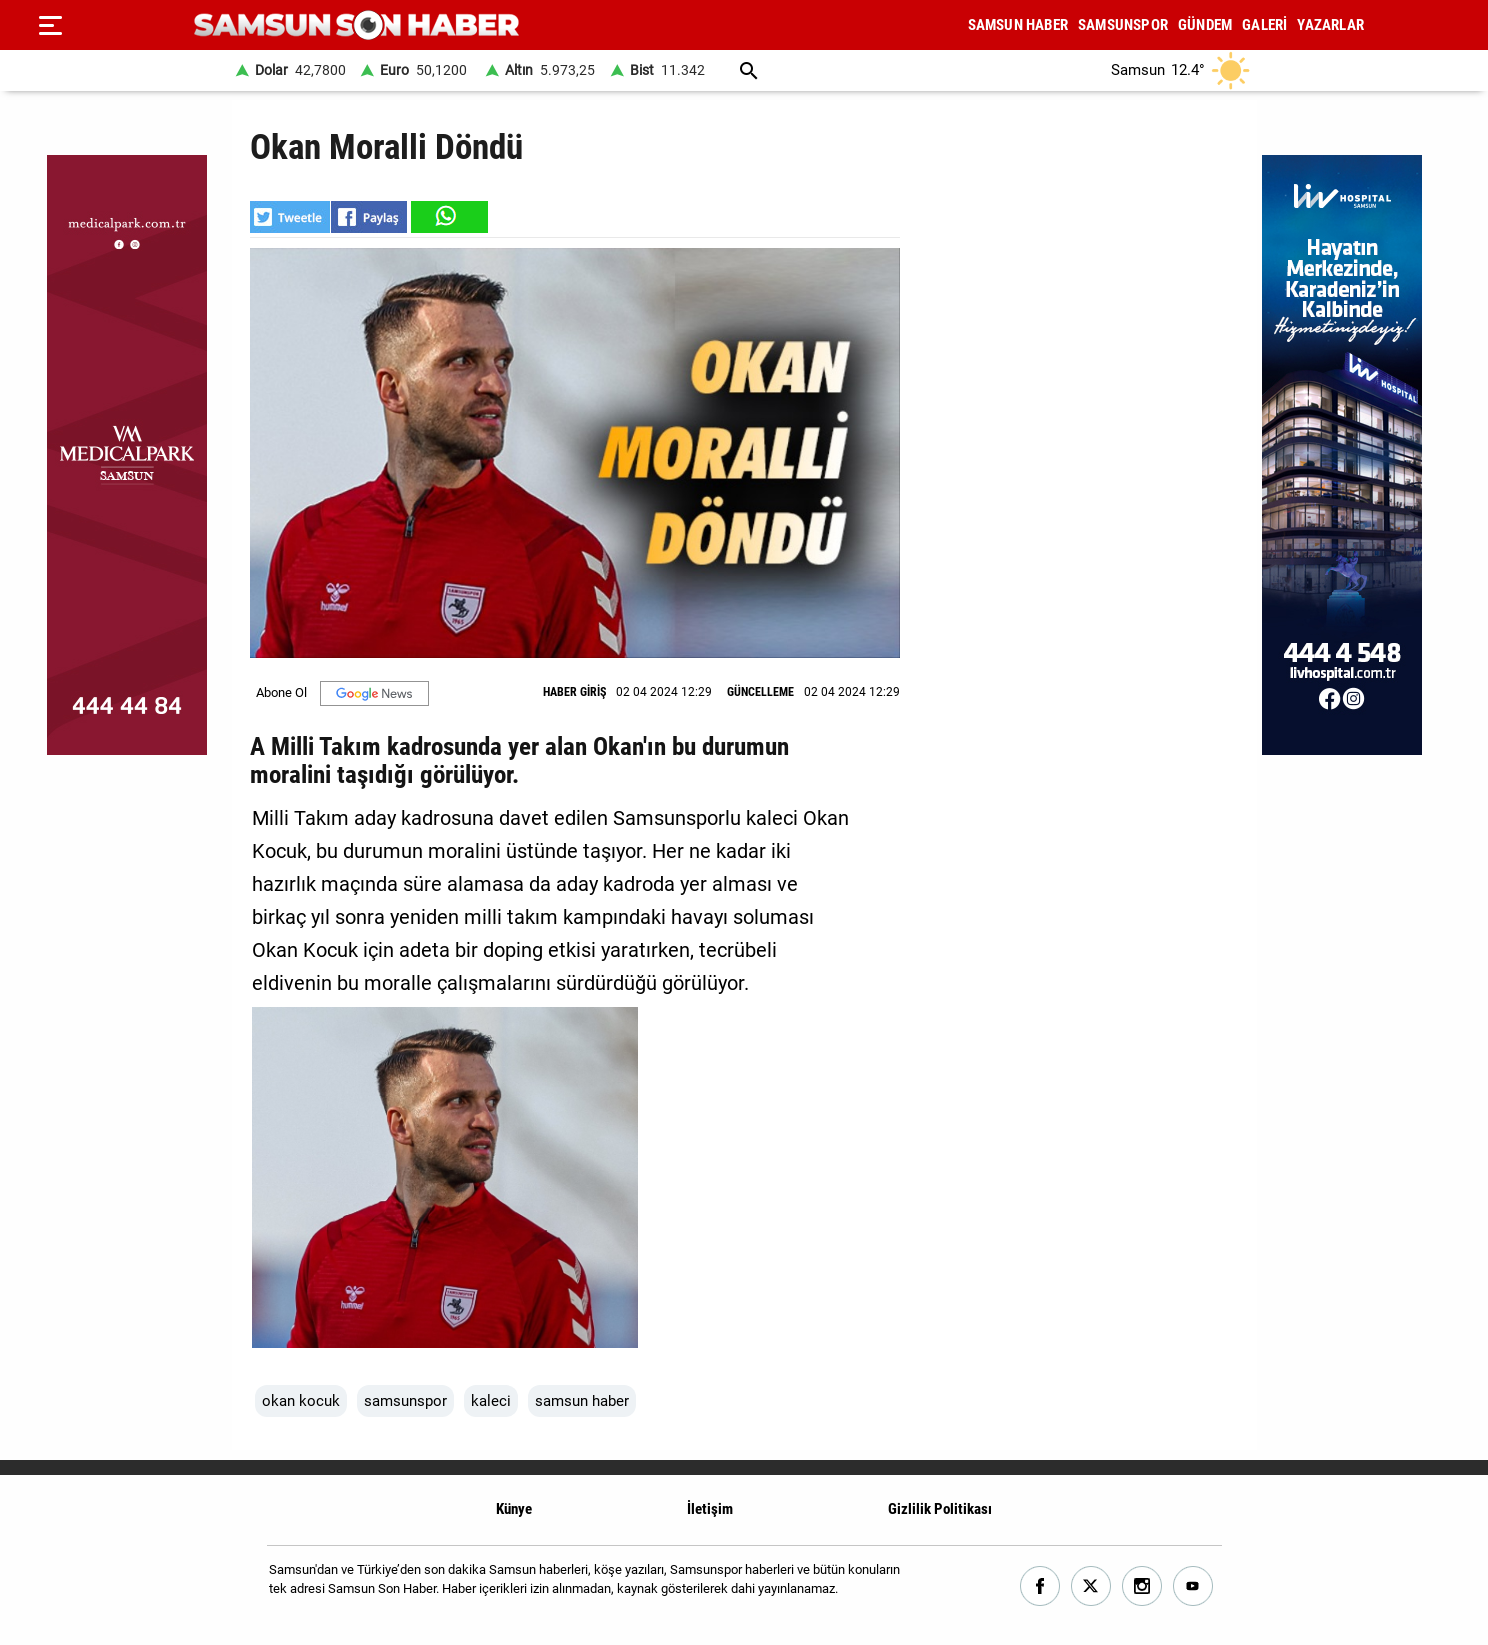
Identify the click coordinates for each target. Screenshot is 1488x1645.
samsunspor (405, 1401)
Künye (514, 1509)
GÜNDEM (1205, 25)
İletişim (710, 1509)
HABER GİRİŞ (574, 692)
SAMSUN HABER (1018, 25)
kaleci (491, 1401)
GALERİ (1264, 25)
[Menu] (50, 25)
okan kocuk (301, 1401)
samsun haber (582, 1401)
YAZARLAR (1330, 25)
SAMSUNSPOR (1123, 25)
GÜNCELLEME (760, 692)
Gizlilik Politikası (940, 1509)
